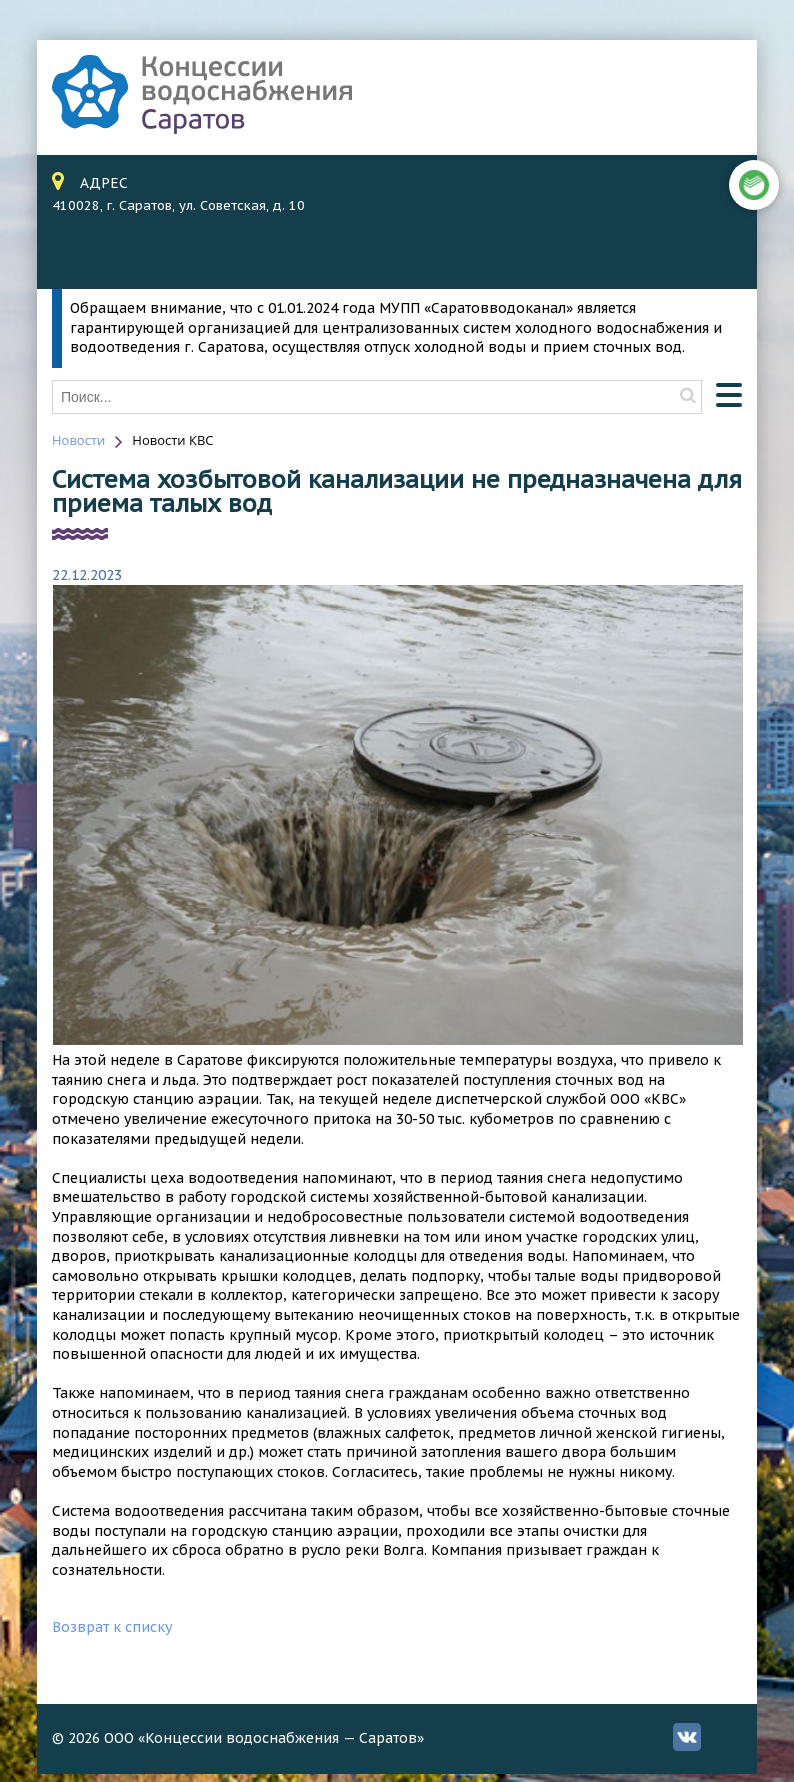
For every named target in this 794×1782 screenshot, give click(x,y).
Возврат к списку (112, 1627)
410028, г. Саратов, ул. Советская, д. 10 (178, 205)
